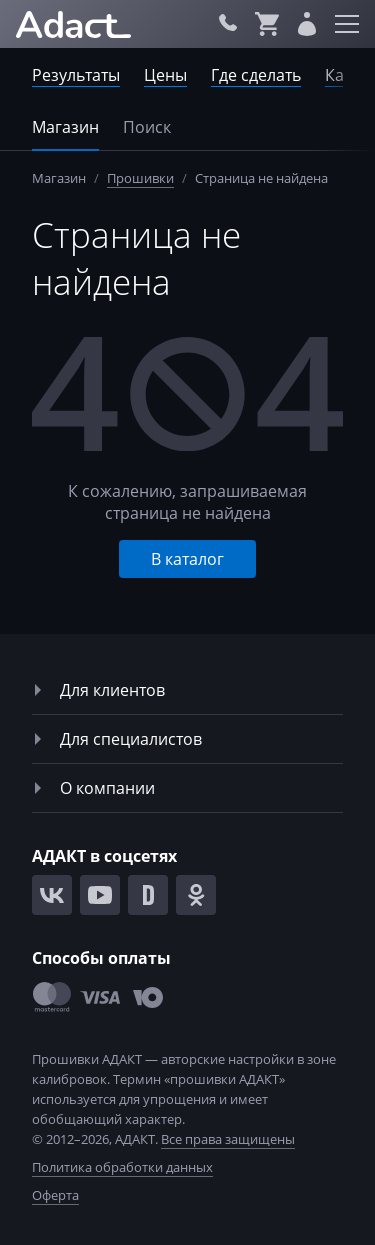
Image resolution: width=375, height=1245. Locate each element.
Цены (165, 75)
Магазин (65, 127)
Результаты (76, 75)
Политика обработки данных (122, 1167)
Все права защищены (228, 1139)
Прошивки (140, 178)
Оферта (55, 1195)
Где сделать (256, 75)
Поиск (147, 127)
